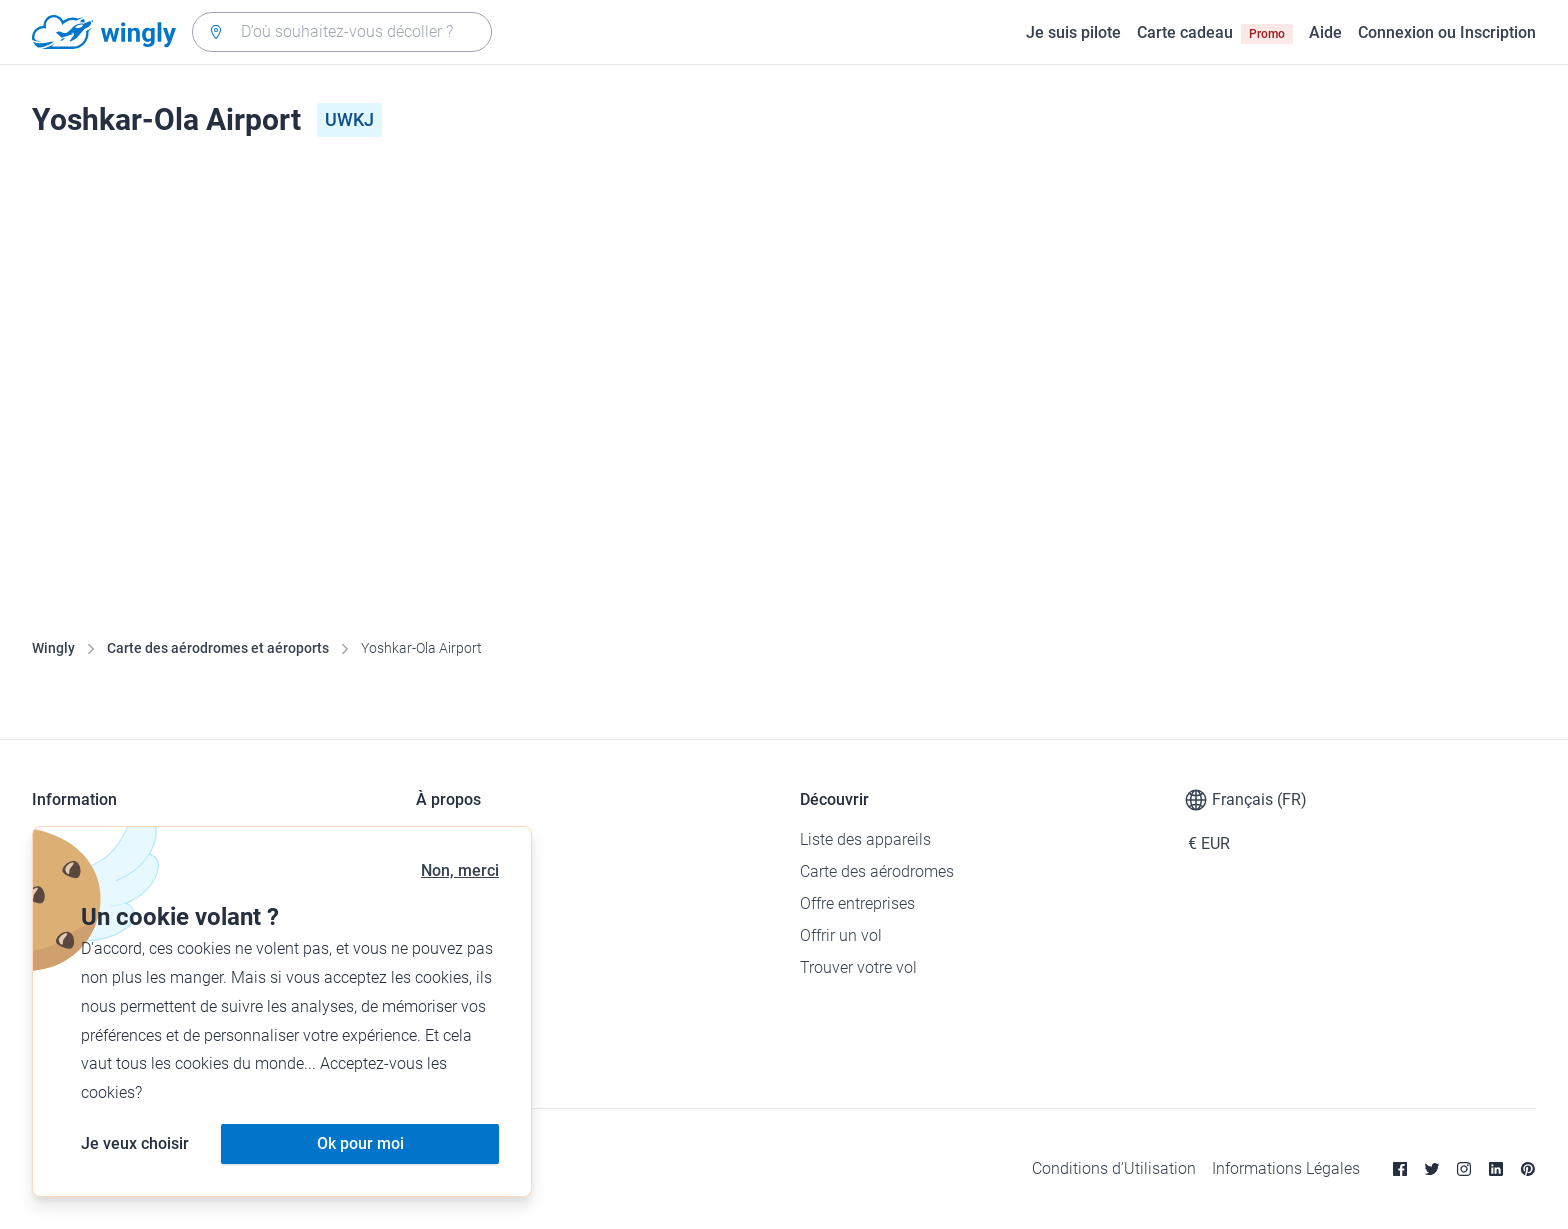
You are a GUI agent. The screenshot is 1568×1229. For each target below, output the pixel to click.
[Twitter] (1432, 1169)
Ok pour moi (360, 1143)
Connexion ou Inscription (1447, 32)
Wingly (53, 648)
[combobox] (342, 32)
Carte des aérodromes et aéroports (218, 648)
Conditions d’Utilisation (1114, 1168)
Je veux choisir (135, 1143)
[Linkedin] (1496, 1169)
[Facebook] (1400, 1169)
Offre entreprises (857, 903)
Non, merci (460, 870)
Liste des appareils (865, 839)
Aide (1325, 32)
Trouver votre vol (858, 967)
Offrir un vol (841, 935)
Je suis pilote (1073, 32)
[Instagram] (1464, 1169)
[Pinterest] (1528, 1169)
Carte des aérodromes (877, 871)
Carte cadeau (1215, 33)
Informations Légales (1286, 1168)
